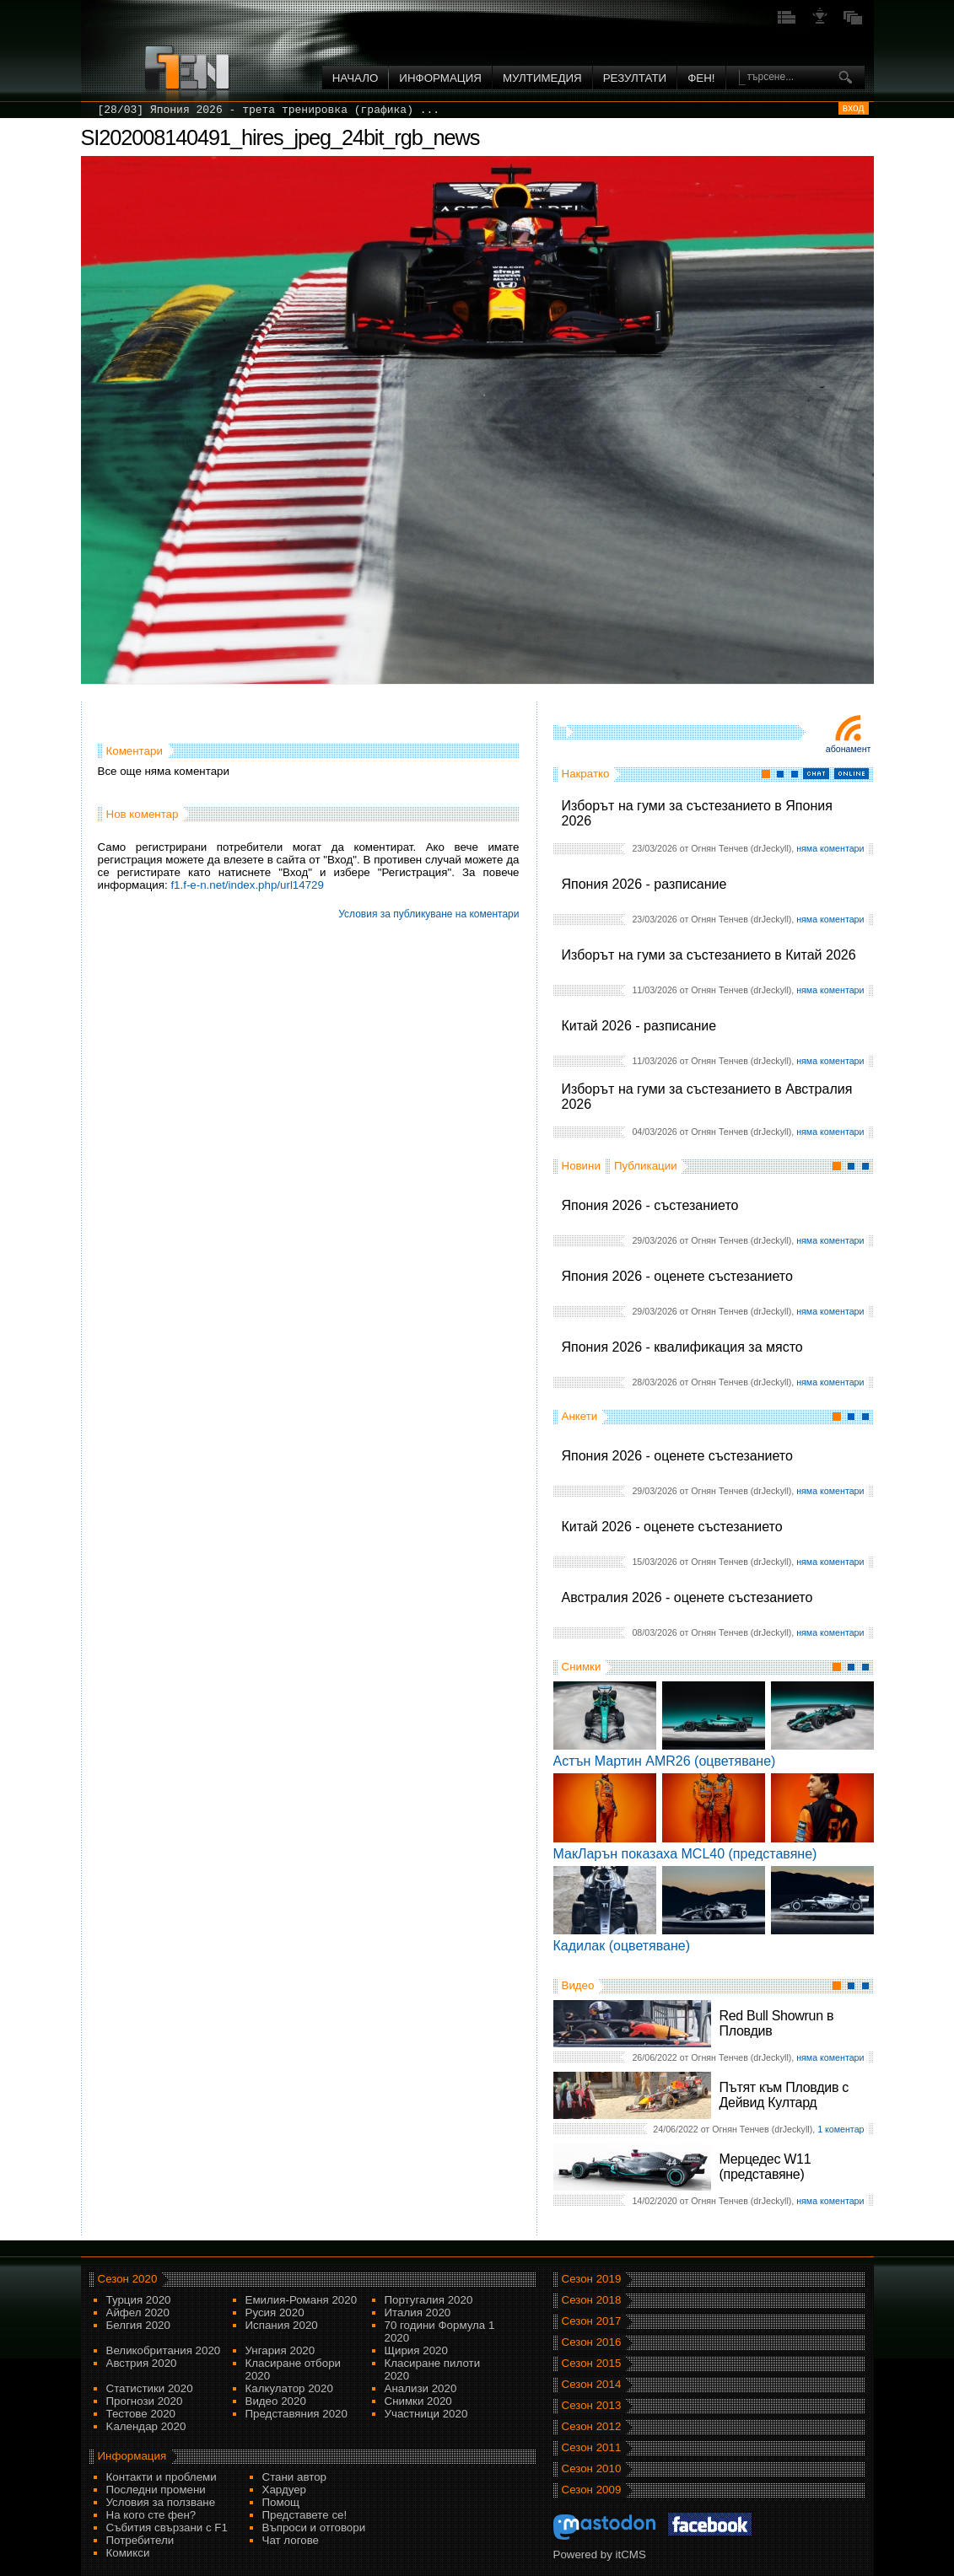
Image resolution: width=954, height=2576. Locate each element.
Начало (355, 78)
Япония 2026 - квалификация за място (682, 1347)
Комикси (128, 2552)
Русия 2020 (275, 2312)
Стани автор (294, 2477)
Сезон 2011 (592, 2447)
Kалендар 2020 (146, 2426)
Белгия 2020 (138, 2325)
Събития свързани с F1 (167, 2527)
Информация (440, 78)
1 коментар (840, 2129)
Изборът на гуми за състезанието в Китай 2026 (709, 955)
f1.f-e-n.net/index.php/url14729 (247, 885)
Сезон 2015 (592, 2363)
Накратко (586, 773)
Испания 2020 (281, 2325)
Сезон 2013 (592, 2405)
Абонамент (848, 749)
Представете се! (305, 2515)
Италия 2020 (418, 2312)
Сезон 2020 (128, 2278)
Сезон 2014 (592, 2384)
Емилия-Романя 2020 (301, 2300)
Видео (578, 1985)
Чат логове (290, 2540)
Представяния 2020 (296, 2413)
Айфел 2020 (138, 2312)
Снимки (581, 1666)
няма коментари (830, 848)
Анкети (580, 1416)
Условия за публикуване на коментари (428, 914)
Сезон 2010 (592, 2468)
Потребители (140, 2540)
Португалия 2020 (429, 2300)
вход (854, 108)
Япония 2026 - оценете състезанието (677, 1276)
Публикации (645, 1165)
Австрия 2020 (141, 2363)
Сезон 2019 (592, 2278)
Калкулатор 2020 (289, 2388)
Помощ (281, 2502)
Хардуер (284, 2489)
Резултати (634, 78)
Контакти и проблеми (161, 2477)
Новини (581, 1165)
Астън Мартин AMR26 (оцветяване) (664, 1761)
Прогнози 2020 (144, 2401)
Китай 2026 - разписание (639, 1026)
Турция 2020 (138, 2300)
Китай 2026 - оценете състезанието (672, 1526)
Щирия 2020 (416, 2350)
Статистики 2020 (149, 2388)
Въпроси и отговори (314, 2527)
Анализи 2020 (421, 2388)
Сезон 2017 (592, 2321)
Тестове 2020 (141, 2413)
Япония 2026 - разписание (644, 884)
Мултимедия (542, 78)
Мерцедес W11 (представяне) (765, 2166)
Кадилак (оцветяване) (622, 1946)
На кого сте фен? (151, 2515)
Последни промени (156, 2489)
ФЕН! (700, 78)
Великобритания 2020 (163, 2350)
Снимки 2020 (418, 2401)
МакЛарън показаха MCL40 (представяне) (685, 1854)
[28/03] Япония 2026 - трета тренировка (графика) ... (269, 110)
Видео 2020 (275, 2401)
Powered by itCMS (599, 2554)
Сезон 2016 (592, 2342)
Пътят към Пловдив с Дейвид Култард (784, 2095)
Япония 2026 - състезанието (650, 1205)
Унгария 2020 (280, 2350)
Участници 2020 (426, 2413)
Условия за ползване (161, 2502)
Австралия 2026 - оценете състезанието (687, 1597)
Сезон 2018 (592, 2300)
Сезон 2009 (592, 2489)
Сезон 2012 (592, 2426)
